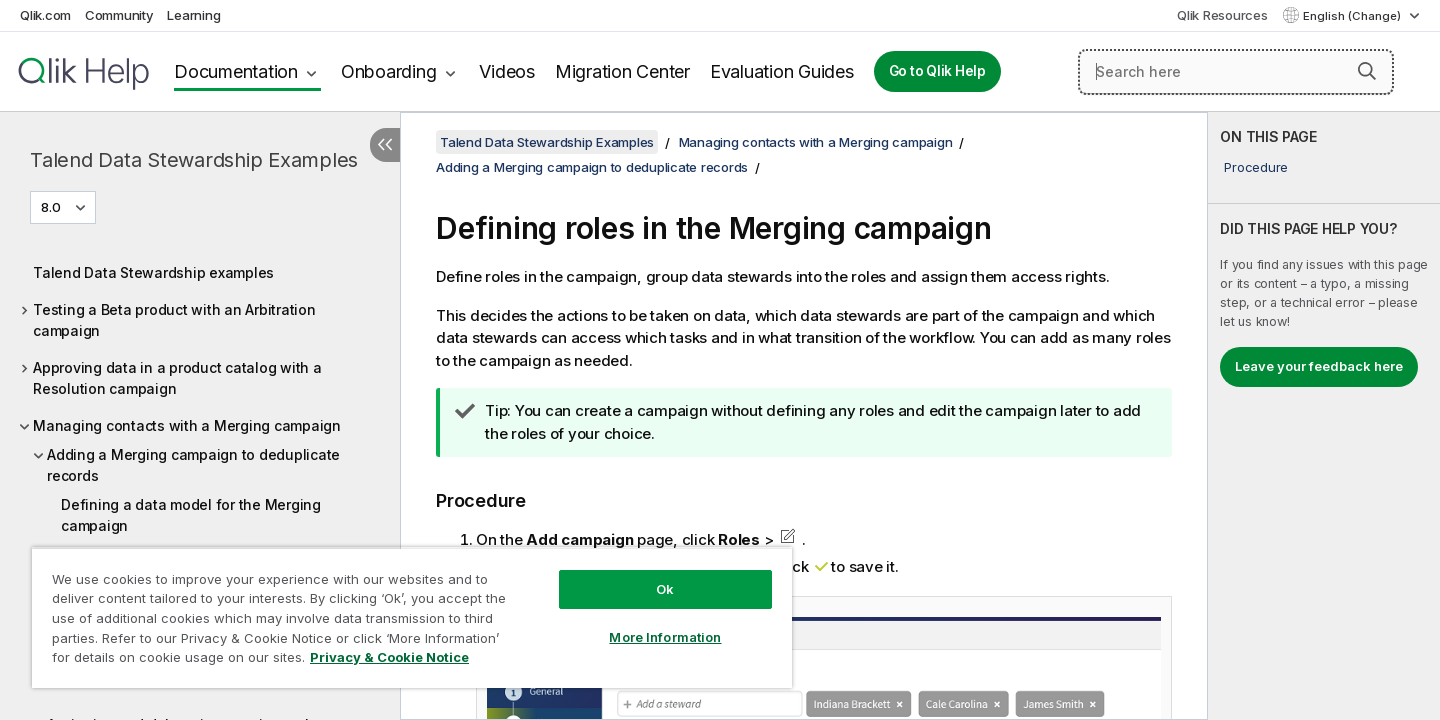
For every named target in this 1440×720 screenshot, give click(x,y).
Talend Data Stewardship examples (153, 272)
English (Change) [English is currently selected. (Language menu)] (1353, 16)
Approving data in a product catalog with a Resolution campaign (177, 378)
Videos (507, 71)
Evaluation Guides (782, 71)
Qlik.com (45, 15)
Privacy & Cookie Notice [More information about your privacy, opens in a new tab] (389, 657)
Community (119, 15)
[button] (1367, 71)
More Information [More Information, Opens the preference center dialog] (665, 637)
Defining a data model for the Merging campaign (191, 515)
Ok (665, 589)
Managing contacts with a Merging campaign (187, 425)
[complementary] (1324, 416)
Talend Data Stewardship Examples (194, 160)
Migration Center (622, 71)
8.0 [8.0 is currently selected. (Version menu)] (52, 207)
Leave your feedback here (1319, 366)
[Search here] (1236, 72)
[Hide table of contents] (385, 145)
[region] (412, 617)
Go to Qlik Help (937, 71)
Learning (193, 15)
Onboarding (389, 71)
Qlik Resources (1222, 15)
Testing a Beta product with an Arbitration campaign (174, 320)
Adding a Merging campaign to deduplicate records (193, 465)
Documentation (236, 71)
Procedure (1256, 167)
